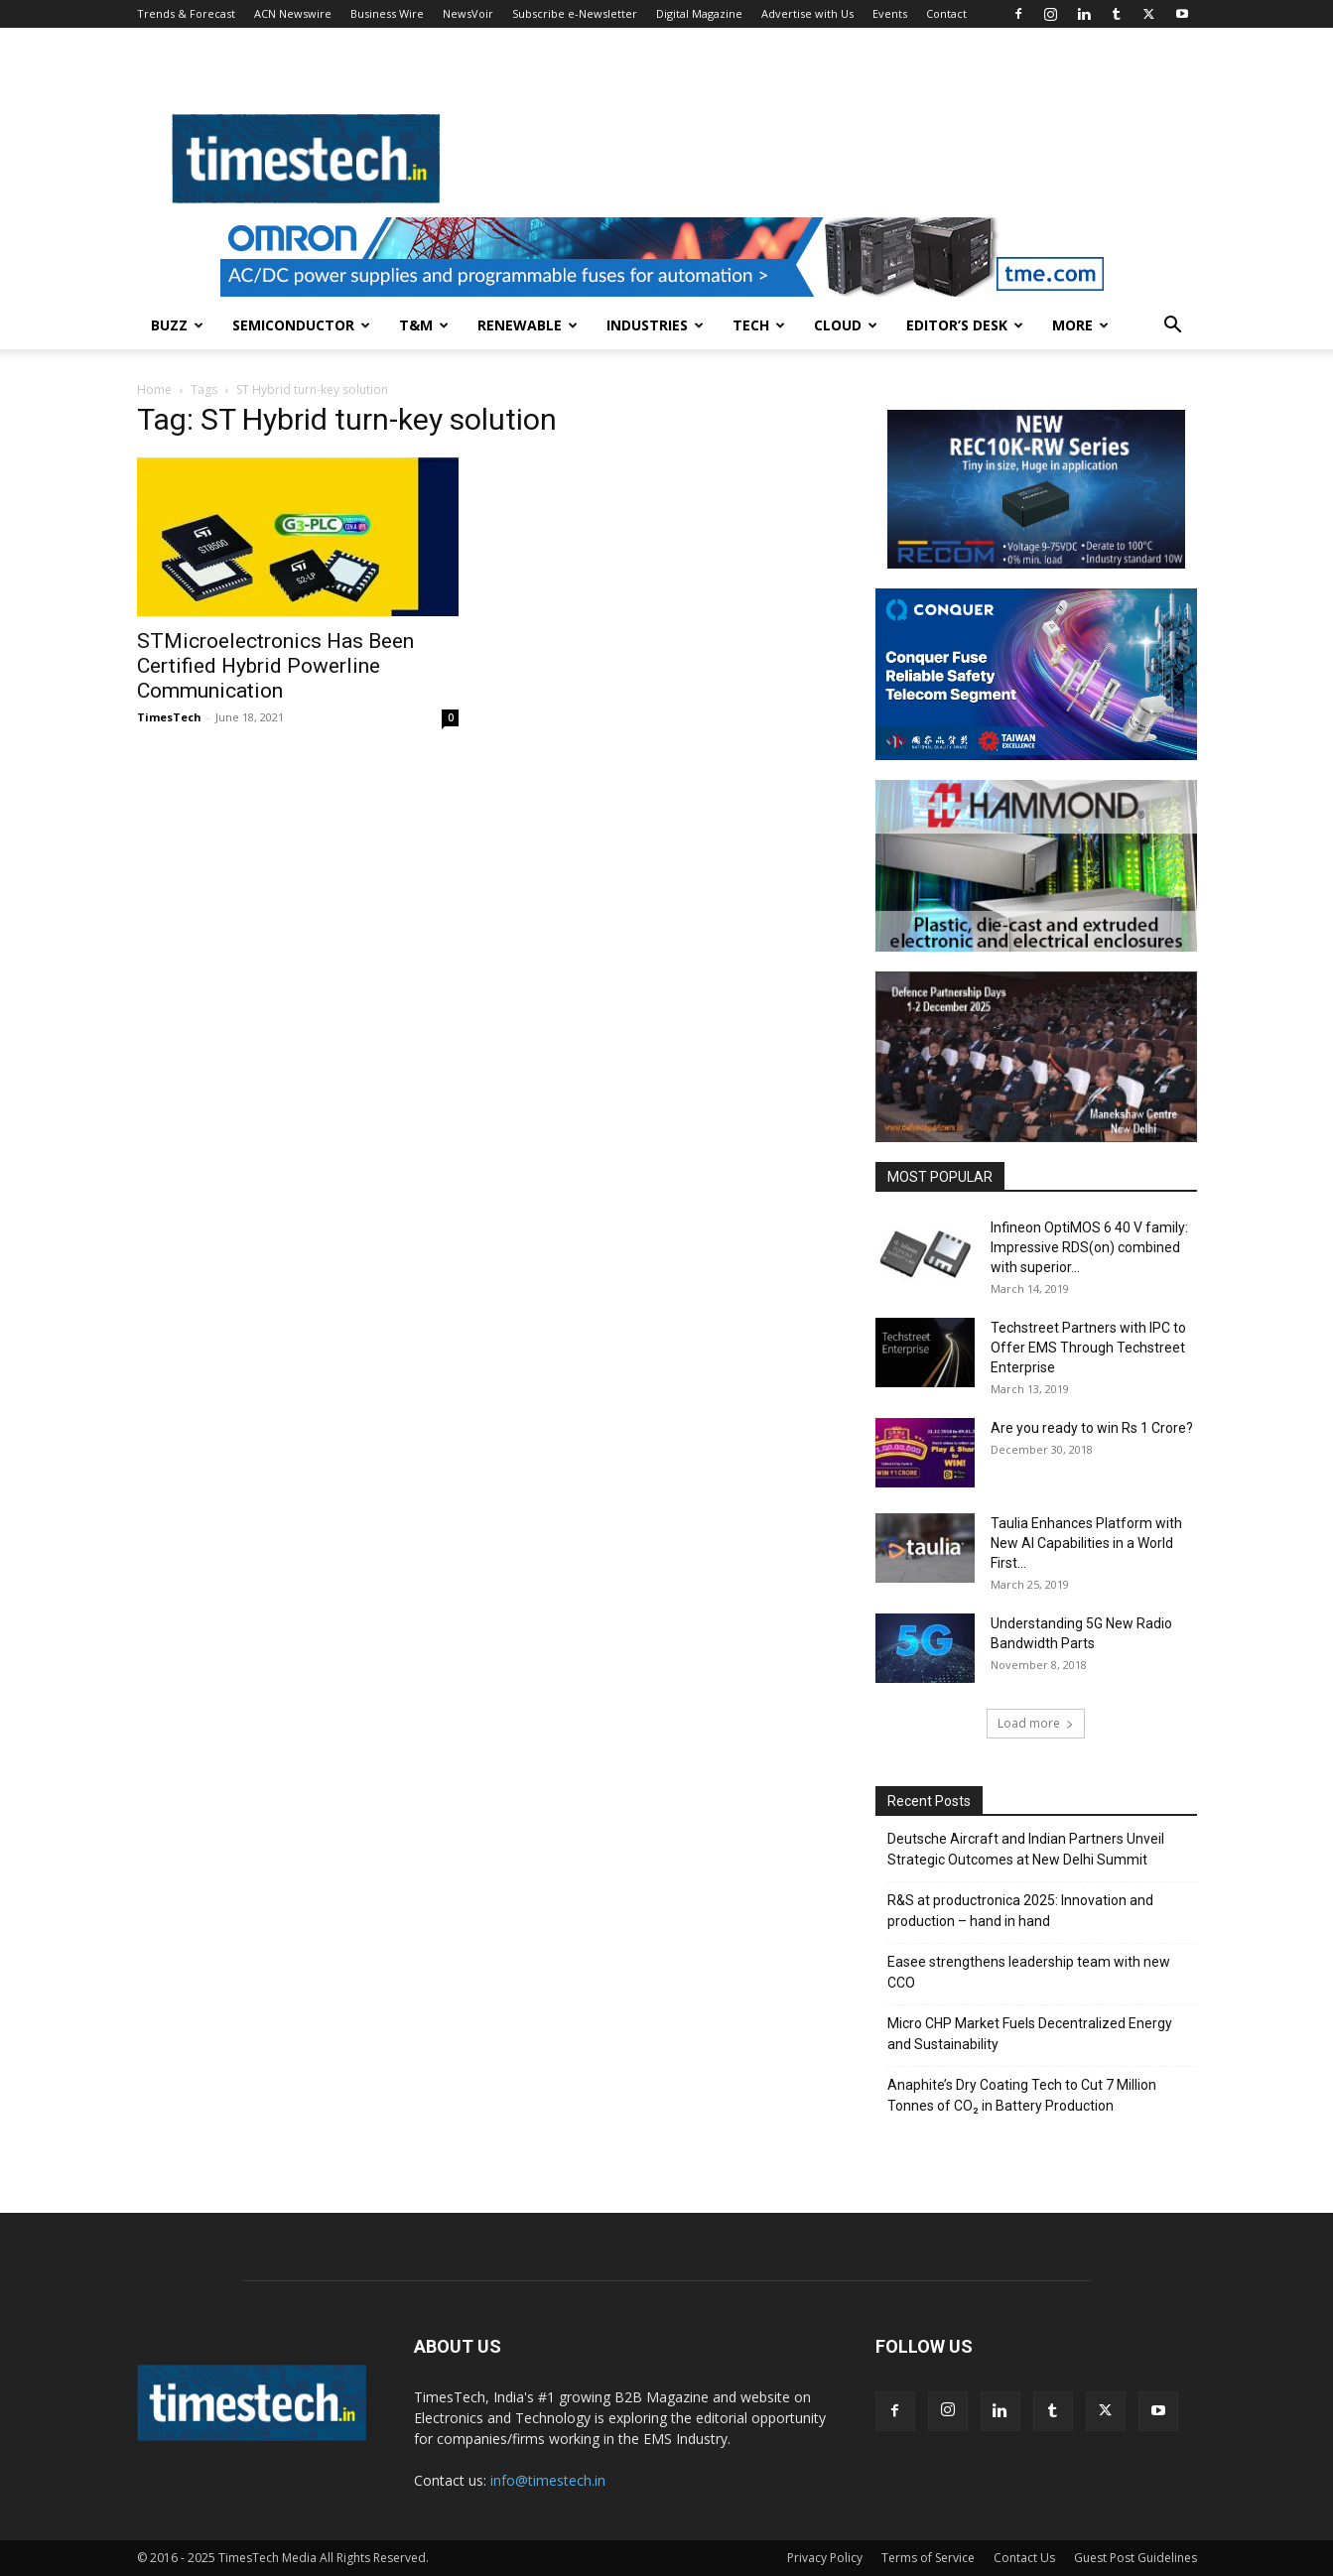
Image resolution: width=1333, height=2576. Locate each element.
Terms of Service (928, 2557)
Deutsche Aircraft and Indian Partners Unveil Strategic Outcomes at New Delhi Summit (1025, 1849)
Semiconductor (301, 325)
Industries (655, 325)
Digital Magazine (699, 13)
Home (154, 389)
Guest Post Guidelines (1135, 2557)
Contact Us (1024, 2557)
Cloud (845, 325)
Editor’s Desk (964, 325)
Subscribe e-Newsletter (574, 13)
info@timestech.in (547, 2480)
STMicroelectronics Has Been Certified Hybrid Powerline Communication (275, 666)
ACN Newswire (293, 13)
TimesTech (169, 716)
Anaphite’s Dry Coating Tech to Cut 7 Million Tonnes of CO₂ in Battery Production (1021, 2095)
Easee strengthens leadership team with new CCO (1028, 1972)
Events (889, 13)
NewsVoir (468, 13)
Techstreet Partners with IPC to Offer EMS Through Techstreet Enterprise (1088, 1347)
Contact (946, 13)
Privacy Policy (825, 2557)
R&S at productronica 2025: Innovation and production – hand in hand (1020, 1910)
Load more (1036, 1723)
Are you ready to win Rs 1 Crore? (1092, 1428)
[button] (1173, 327)
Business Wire (387, 13)
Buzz (177, 325)
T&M (424, 325)
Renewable (527, 325)
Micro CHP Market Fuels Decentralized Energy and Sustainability (1029, 2033)
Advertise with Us (807, 13)
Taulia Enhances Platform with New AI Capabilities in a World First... (1086, 1543)
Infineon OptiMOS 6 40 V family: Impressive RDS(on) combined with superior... (1089, 1247)
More (1080, 325)
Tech (759, 325)
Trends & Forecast (186, 13)
